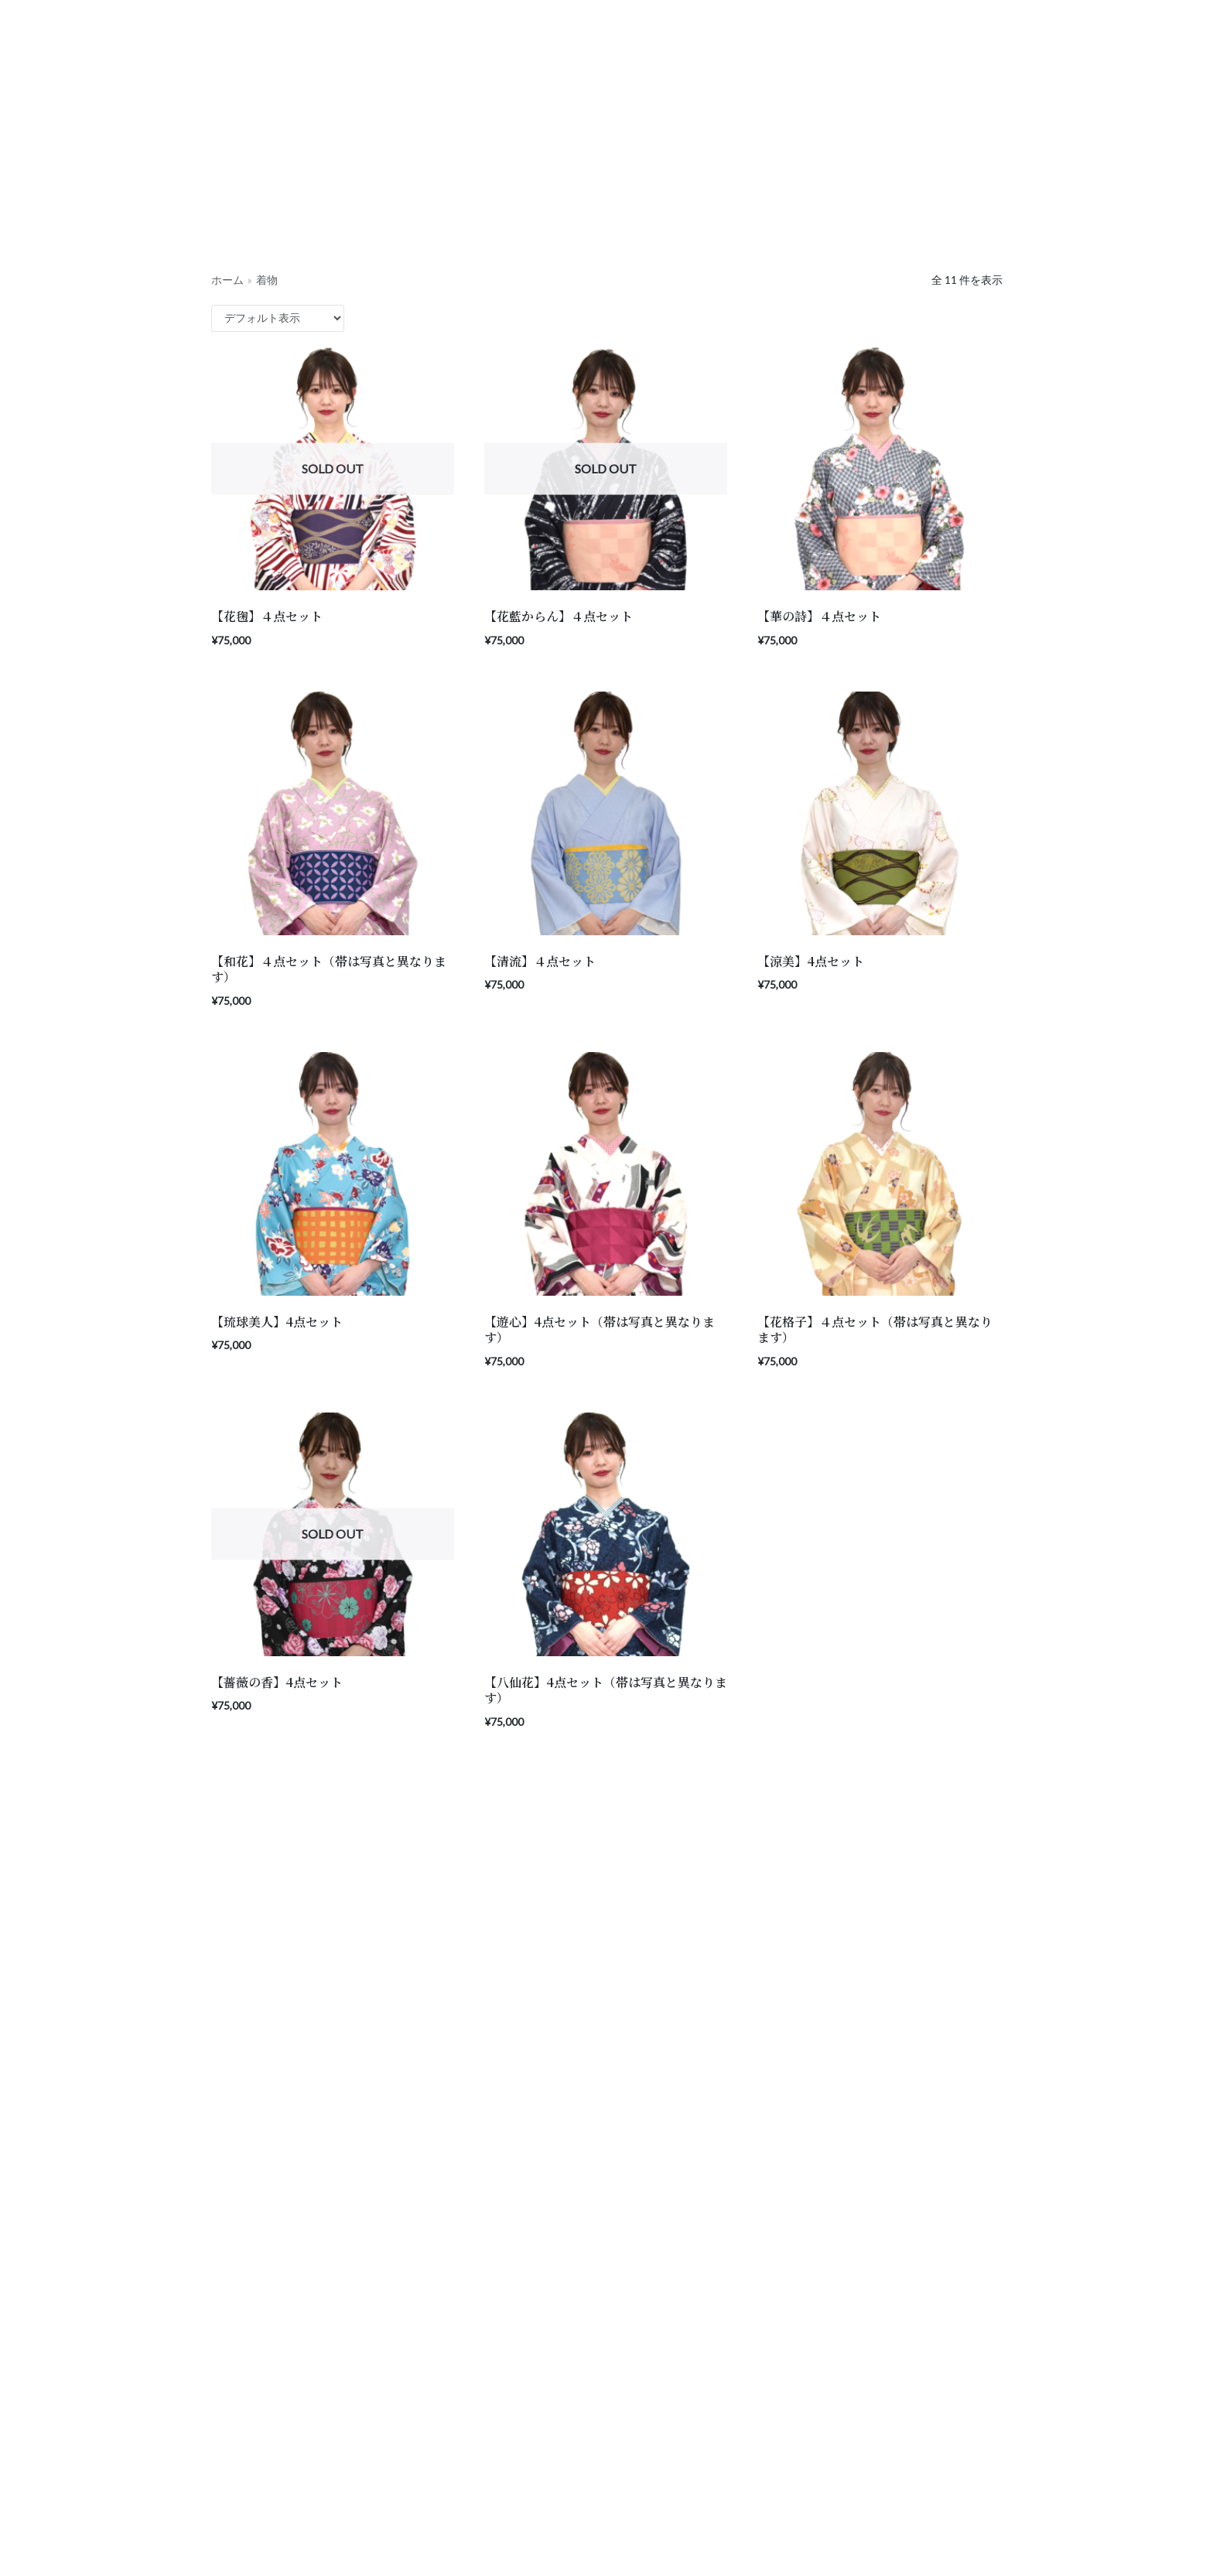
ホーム (227, 280)
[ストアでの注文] (277, 318)
